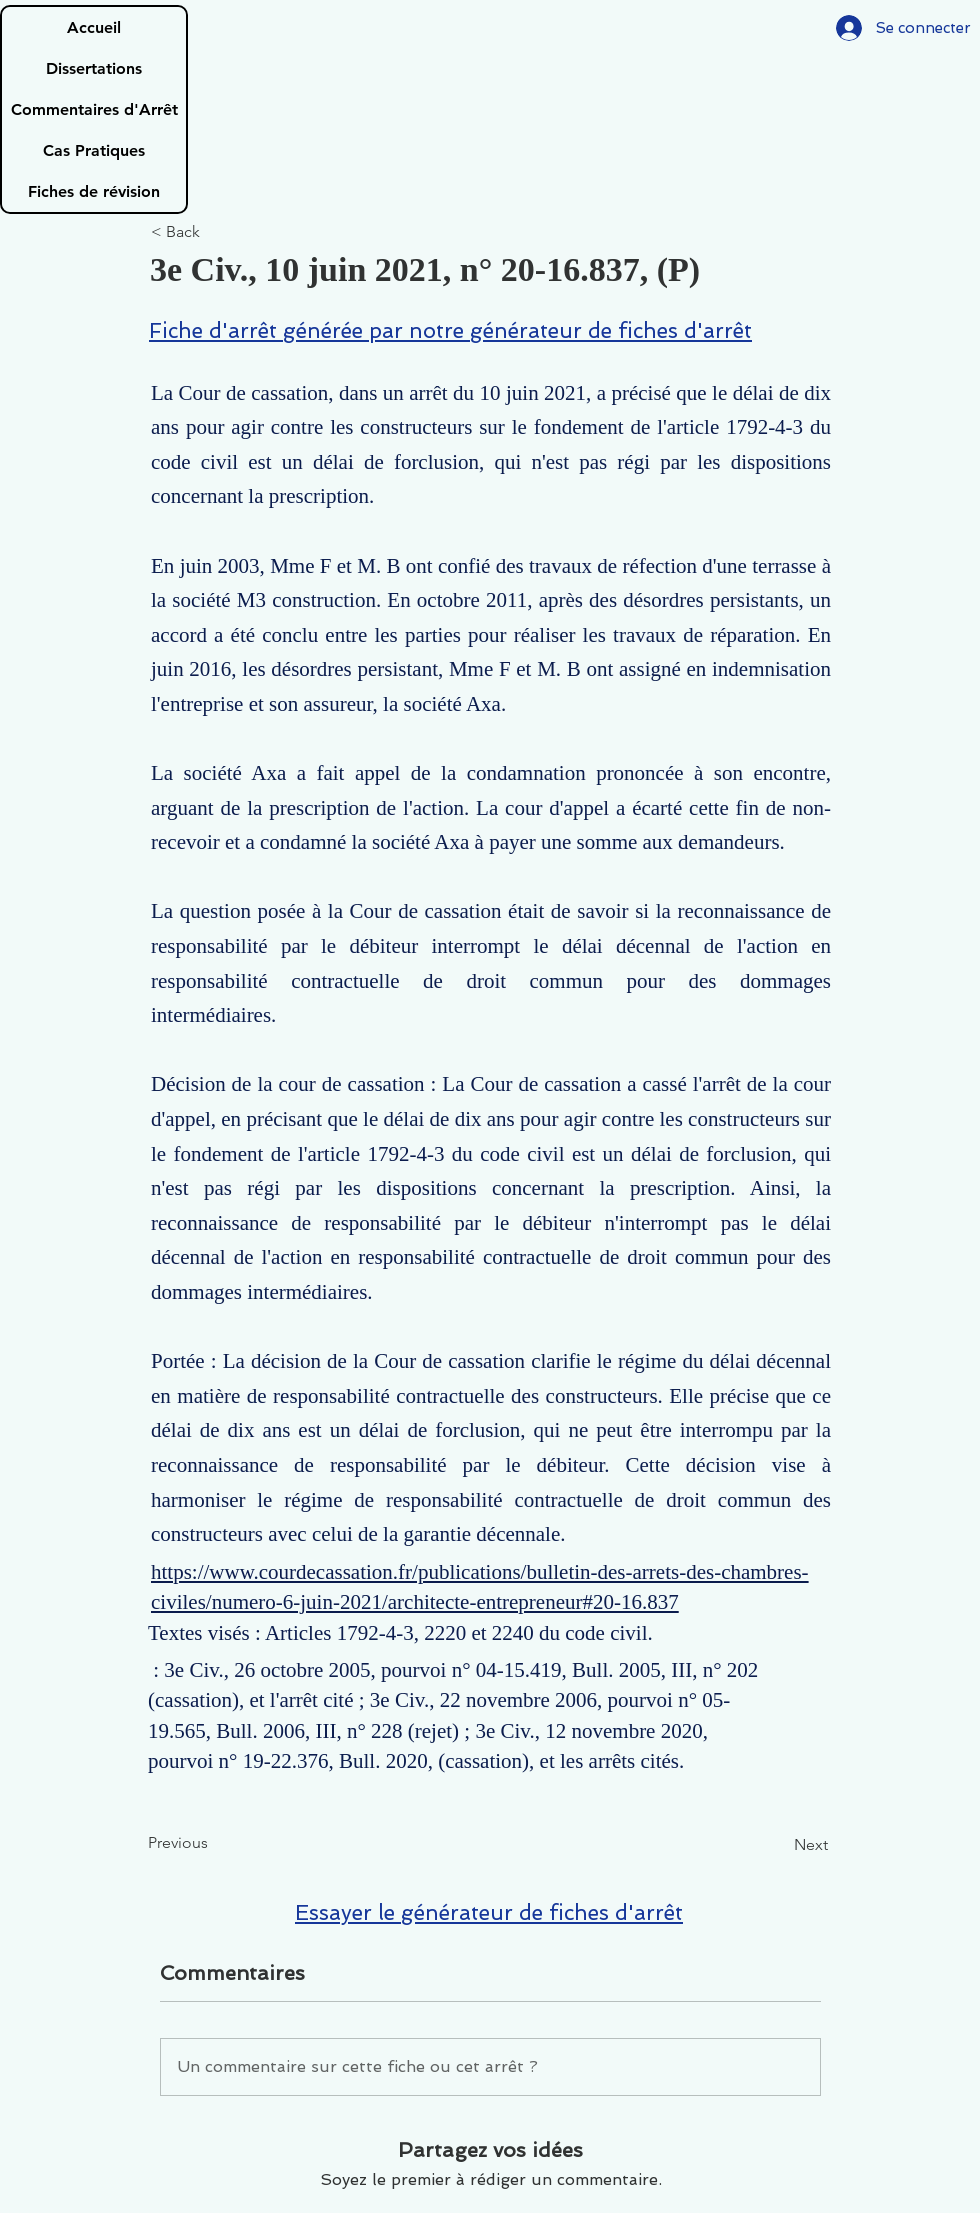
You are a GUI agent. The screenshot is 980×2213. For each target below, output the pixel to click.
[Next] (778, 1845)
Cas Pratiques (94, 150)
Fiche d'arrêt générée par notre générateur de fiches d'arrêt (450, 330)
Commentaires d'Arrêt (94, 109)
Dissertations (94, 68)
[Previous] (214, 1843)
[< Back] (217, 232)
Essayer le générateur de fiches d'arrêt (489, 1912)
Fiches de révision (94, 191)
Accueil (94, 27)
